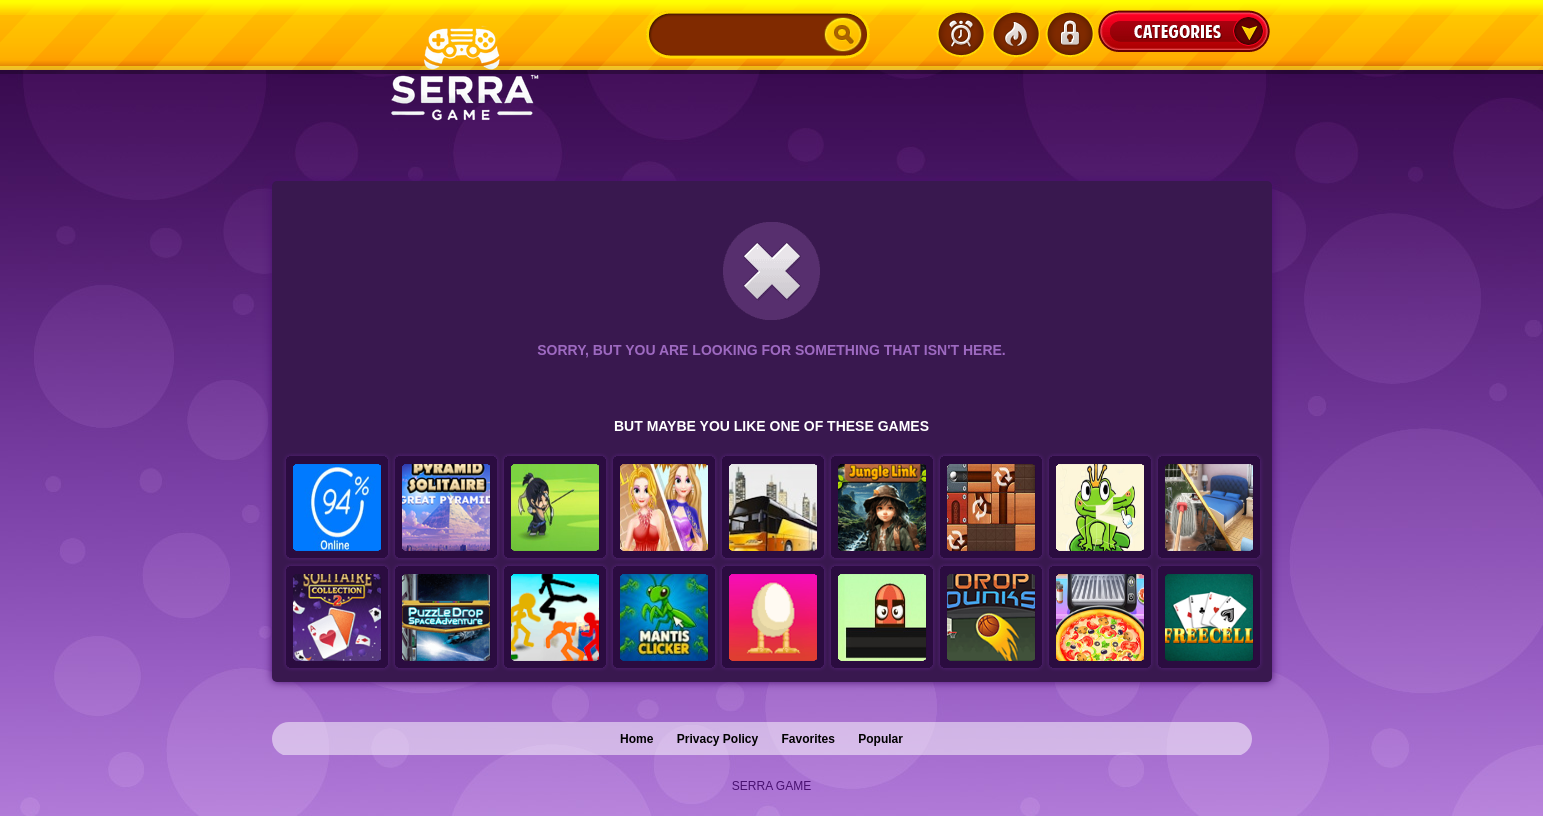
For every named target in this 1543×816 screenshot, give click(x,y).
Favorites (808, 739)
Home (636, 739)
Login (1069, 34)
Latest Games (961, 34)
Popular (880, 739)
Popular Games (1015, 34)
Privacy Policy (717, 739)
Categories (1184, 31)
